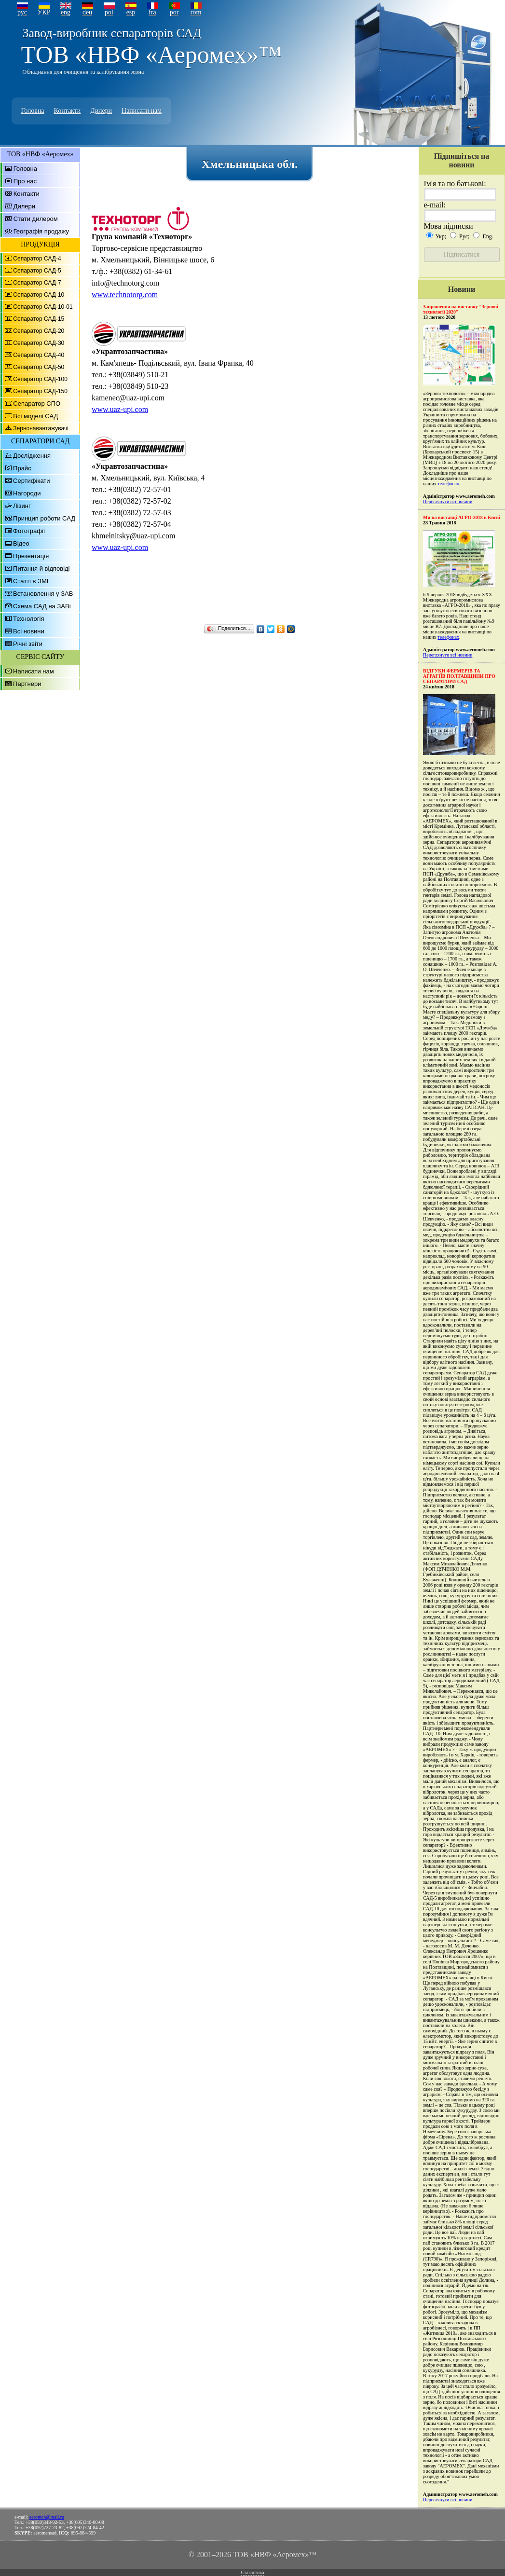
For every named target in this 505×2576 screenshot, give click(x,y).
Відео (21, 543)
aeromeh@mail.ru (46, 2517)
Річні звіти (27, 643)
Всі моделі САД (35, 416)
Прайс (22, 468)
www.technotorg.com (125, 294)
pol (109, 12)
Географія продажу (41, 231)
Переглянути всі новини (447, 501)
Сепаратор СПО (36, 403)
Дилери (101, 110)
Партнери (27, 683)
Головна (32, 110)
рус (22, 12)
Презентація (31, 556)
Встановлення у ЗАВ (43, 593)
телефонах (448, 483)
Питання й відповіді (41, 568)
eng (65, 12)
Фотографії (29, 530)
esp (131, 12)
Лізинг (22, 505)
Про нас (25, 181)
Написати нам (142, 110)
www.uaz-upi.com (120, 409)
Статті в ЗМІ (30, 581)
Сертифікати (31, 480)
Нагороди (27, 493)
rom (196, 12)
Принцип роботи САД (44, 518)
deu (87, 12)
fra (152, 12)
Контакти (67, 110)
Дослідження (32, 455)
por (174, 12)
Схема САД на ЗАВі (41, 606)
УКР (43, 12)
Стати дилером (36, 218)
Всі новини (28, 631)
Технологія (28, 618)
